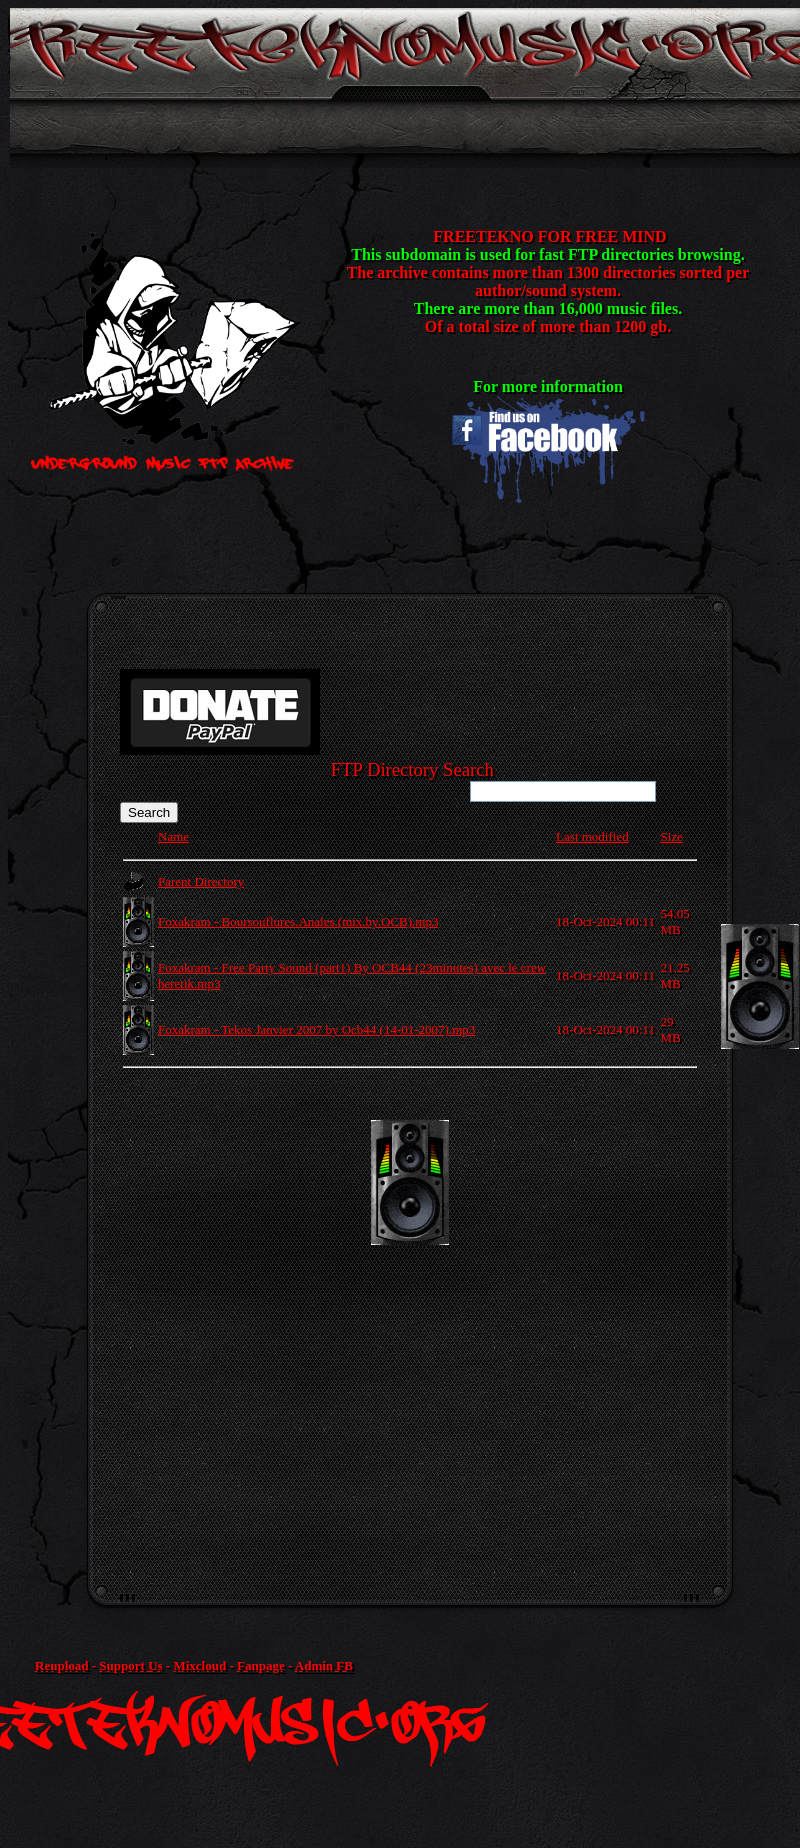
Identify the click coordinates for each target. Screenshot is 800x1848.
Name (173, 836)
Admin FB (324, 1665)
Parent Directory (201, 881)
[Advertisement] (370, 1325)
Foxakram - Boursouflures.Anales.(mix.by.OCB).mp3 (298, 921)
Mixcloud (199, 1665)
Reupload (61, 1665)
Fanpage (261, 1665)
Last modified (592, 836)
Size (671, 836)
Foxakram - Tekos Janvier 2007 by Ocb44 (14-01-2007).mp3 (316, 1029)
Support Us (130, 1665)
